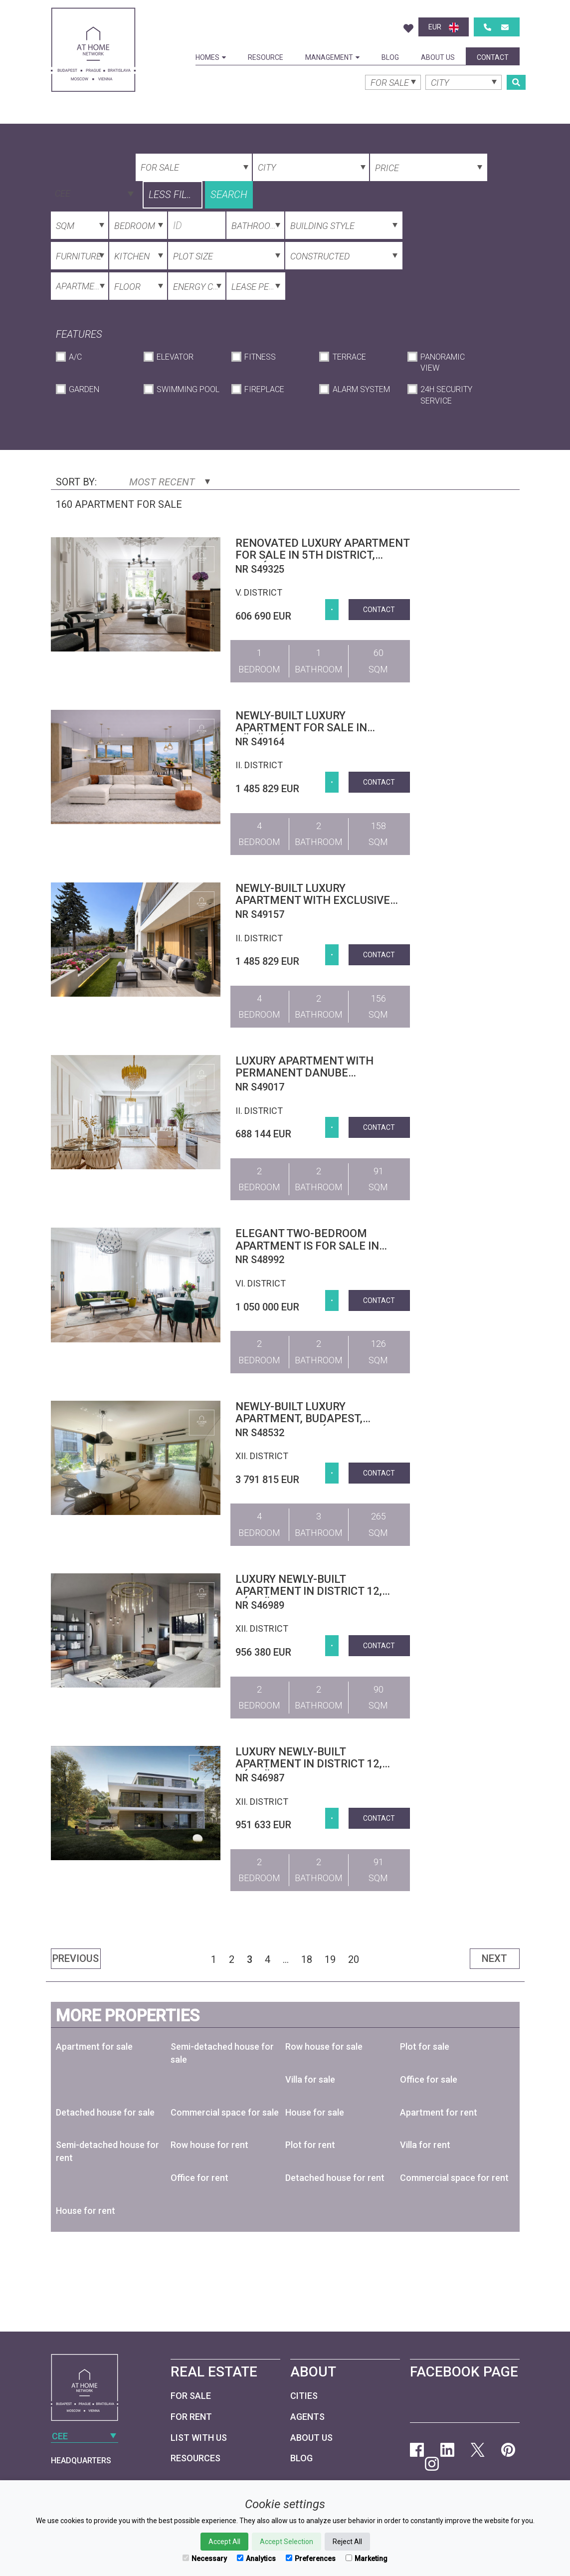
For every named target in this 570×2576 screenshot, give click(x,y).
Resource (265, 57)
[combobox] (93, 192)
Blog (390, 57)
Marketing (366, 2559)
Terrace (349, 357)
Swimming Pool (188, 389)
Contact (493, 57)
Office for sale (428, 2079)
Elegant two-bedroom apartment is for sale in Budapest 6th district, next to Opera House (316, 1251)
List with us (199, 2437)
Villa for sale (310, 2079)
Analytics (256, 2559)
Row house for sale (324, 2046)
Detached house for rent (334, 2177)
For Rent (191, 2416)
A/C (75, 357)
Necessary (205, 2559)
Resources (195, 2458)
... (286, 1959)
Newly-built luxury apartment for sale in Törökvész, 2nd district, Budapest (306, 733)
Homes (210, 57)
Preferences (311, 2559)
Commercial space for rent (454, 2177)
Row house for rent (209, 2145)
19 (330, 1959)
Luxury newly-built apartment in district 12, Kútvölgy (308, 1591)
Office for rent (199, 2177)
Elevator (175, 357)
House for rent (85, 2210)
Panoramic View (442, 362)
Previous (75, 1958)
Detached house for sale (105, 2112)
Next (494, 1958)
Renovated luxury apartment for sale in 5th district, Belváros (322, 555)
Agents (307, 2416)
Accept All (224, 2542)
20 (353, 1959)
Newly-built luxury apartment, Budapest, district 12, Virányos (299, 1418)
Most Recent (169, 482)
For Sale (191, 2395)
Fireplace (264, 389)
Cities (304, 2395)
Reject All (347, 2542)
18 (306, 1959)
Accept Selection (286, 2542)
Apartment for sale (94, 2046)
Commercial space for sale (225, 2112)
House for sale (314, 2112)
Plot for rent (310, 2145)
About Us (438, 57)
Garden (84, 389)
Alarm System (361, 389)
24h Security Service (446, 395)
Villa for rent (425, 2145)
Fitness (260, 357)
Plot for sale (424, 2046)
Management (332, 57)
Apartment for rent (438, 2112)
